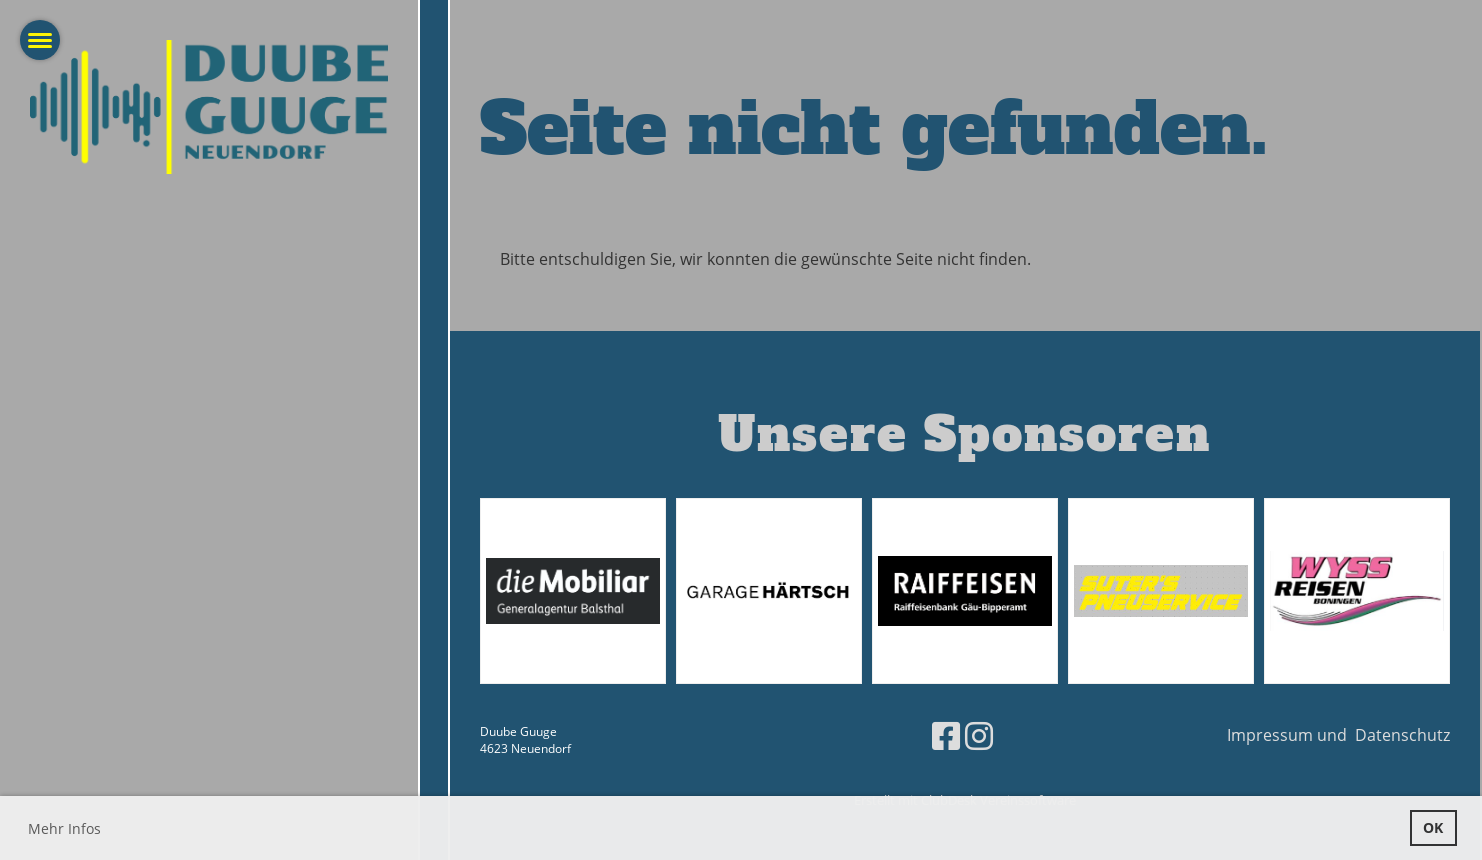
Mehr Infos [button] (64, 828)
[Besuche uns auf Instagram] (979, 735)
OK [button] (1433, 827)
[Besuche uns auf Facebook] (946, 735)
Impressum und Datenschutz (1338, 735)
